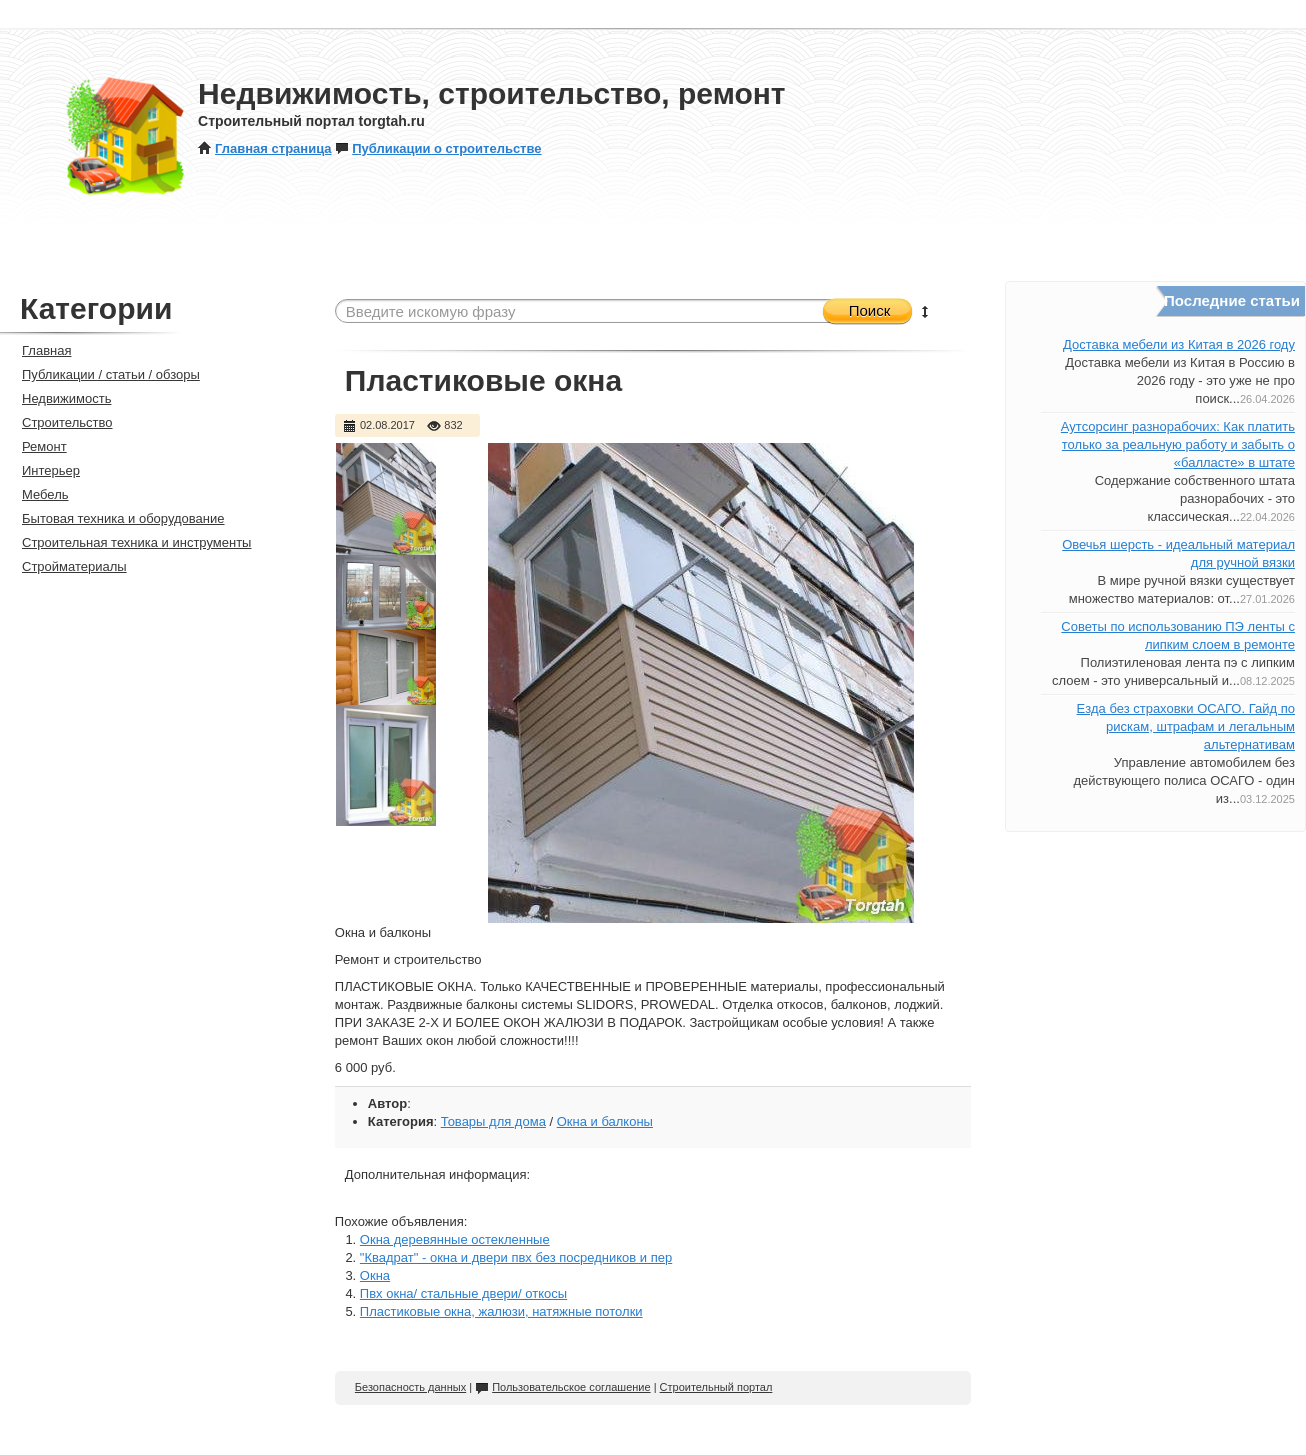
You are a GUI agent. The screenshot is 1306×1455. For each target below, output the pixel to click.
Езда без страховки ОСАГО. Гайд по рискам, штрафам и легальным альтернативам (1186, 726)
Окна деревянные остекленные (455, 1239)
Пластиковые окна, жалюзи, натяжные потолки (501, 1311)
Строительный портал (716, 1387)
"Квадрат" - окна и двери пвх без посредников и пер (516, 1257)
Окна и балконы (605, 1121)
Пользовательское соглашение (562, 1387)
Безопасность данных (410, 1387)
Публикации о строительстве (438, 148)
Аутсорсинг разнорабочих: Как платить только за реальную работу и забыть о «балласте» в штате (1178, 444)
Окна (375, 1275)
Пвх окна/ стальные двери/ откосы (463, 1293)
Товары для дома (493, 1121)
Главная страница (264, 148)
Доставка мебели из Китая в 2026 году (1179, 344)
